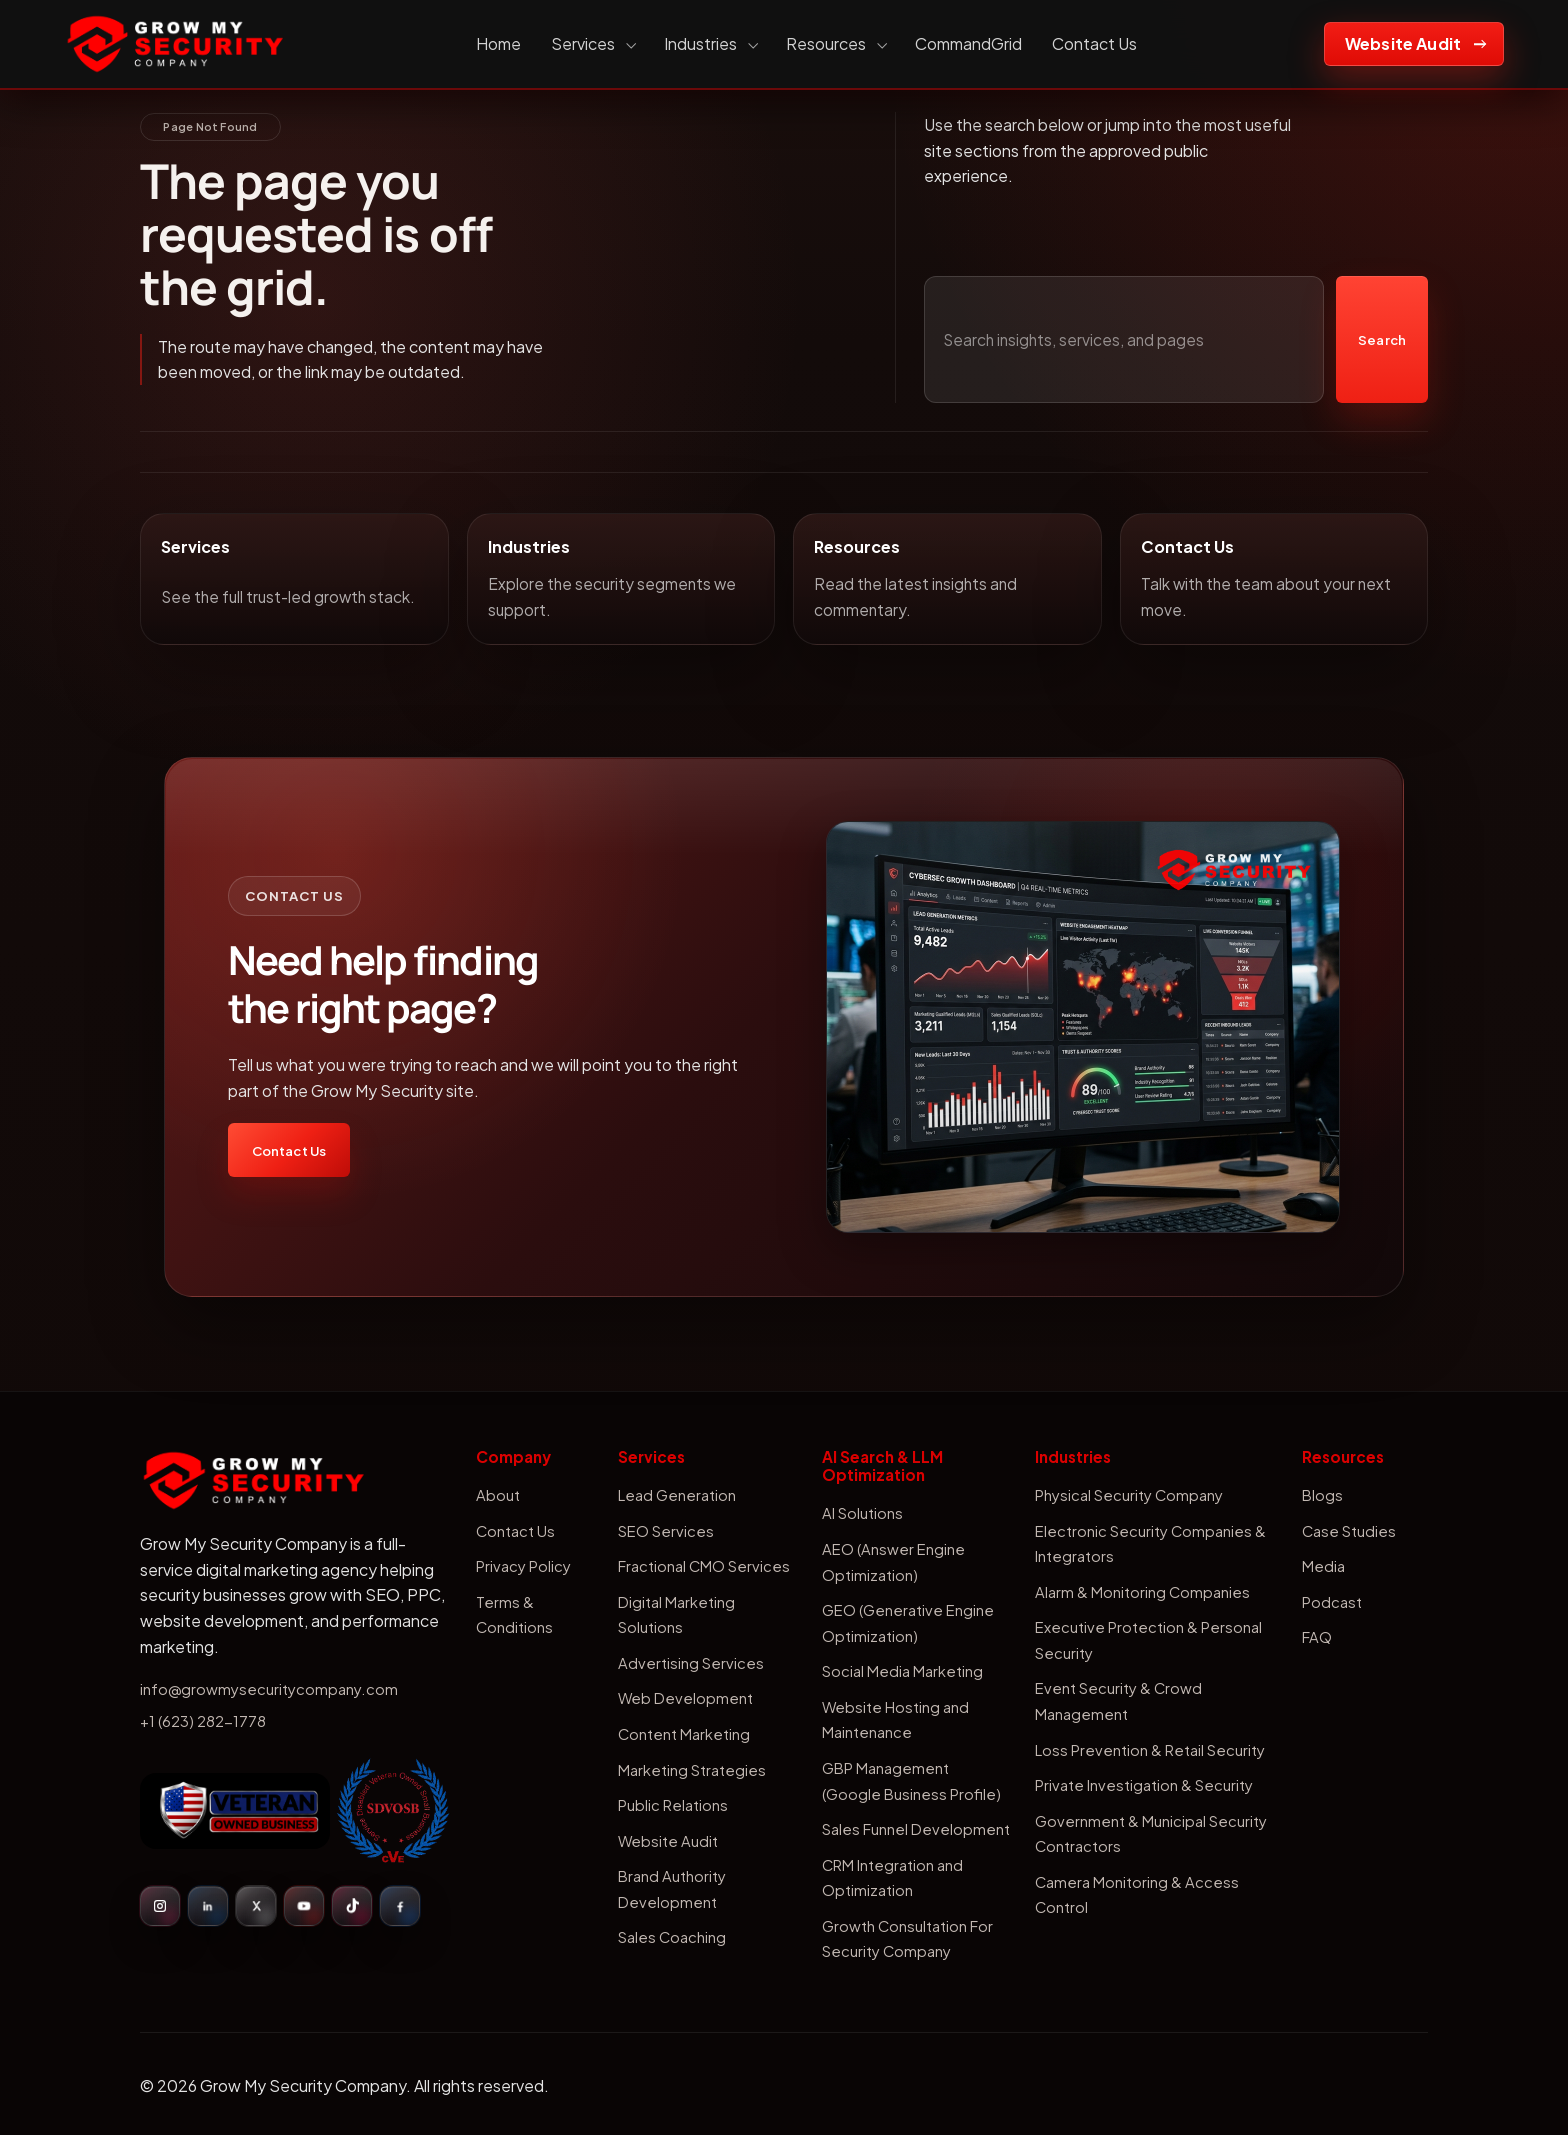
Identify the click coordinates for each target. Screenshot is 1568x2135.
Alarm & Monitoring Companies (1142, 1592)
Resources (835, 43)
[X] (256, 1906)
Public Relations (673, 1805)
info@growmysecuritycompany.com (269, 1689)
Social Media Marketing (902, 1671)
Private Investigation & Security (1144, 1785)
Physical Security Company (1129, 1495)
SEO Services (666, 1531)
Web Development (685, 1698)
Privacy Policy (523, 1566)
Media (1323, 1566)
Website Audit (1403, 43)
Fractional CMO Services (704, 1566)
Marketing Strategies (692, 1770)
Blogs (1322, 1495)
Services (592, 43)
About (498, 1495)
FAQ (1317, 1637)
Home (498, 43)
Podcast (1332, 1602)
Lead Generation (677, 1495)
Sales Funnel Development (916, 1829)
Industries (710, 43)
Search (1382, 339)
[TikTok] (352, 1906)
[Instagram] (160, 1906)
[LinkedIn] (208, 1906)
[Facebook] (400, 1906)
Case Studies (1349, 1531)
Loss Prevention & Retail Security (1150, 1750)
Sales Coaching (672, 1937)
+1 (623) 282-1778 (203, 1721)
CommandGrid (968, 43)
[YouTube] (304, 1906)
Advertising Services (691, 1663)
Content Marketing (684, 1734)
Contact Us (1094, 43)
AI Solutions (862, 1513)
